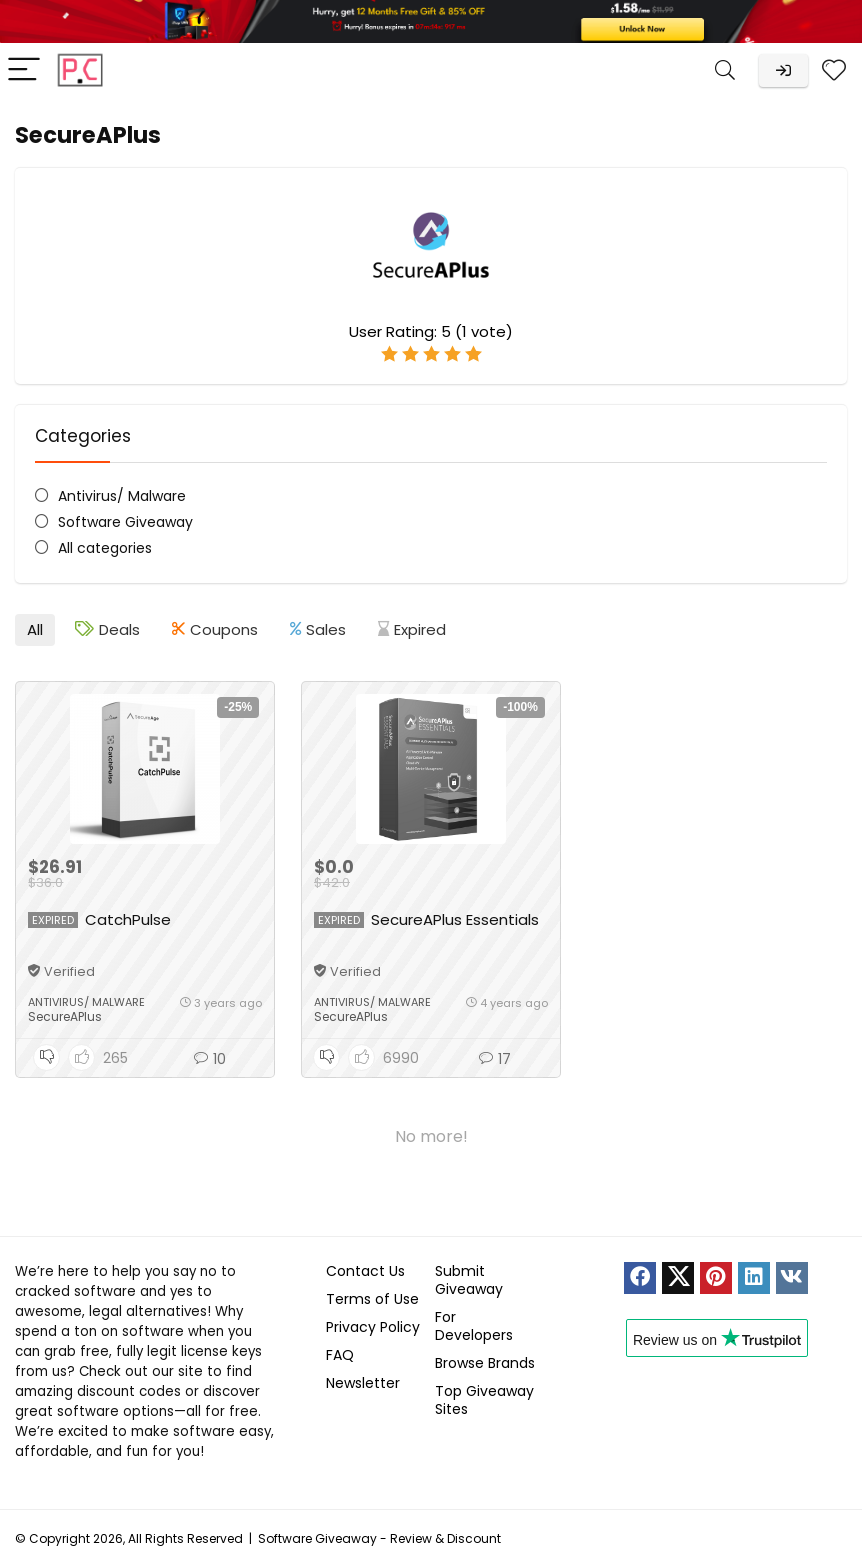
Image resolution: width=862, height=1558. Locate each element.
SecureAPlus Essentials (455, 919)
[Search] (725, 70)
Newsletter (363, 1383)
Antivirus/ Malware (122, 496)
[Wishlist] (834, 70)
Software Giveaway (125, 522)
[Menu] (24, 70)
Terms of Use (372, 1299)
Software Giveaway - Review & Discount (379, 1538)
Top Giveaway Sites (484, 1400)
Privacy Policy (373, 1327)
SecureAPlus (65, 1016)
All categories (105, 548)
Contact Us (365, 1271)
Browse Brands (485, 1363)
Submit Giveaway (469, 1280)
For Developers (474, 1326)
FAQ (340, 1355)
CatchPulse (128, 919)
